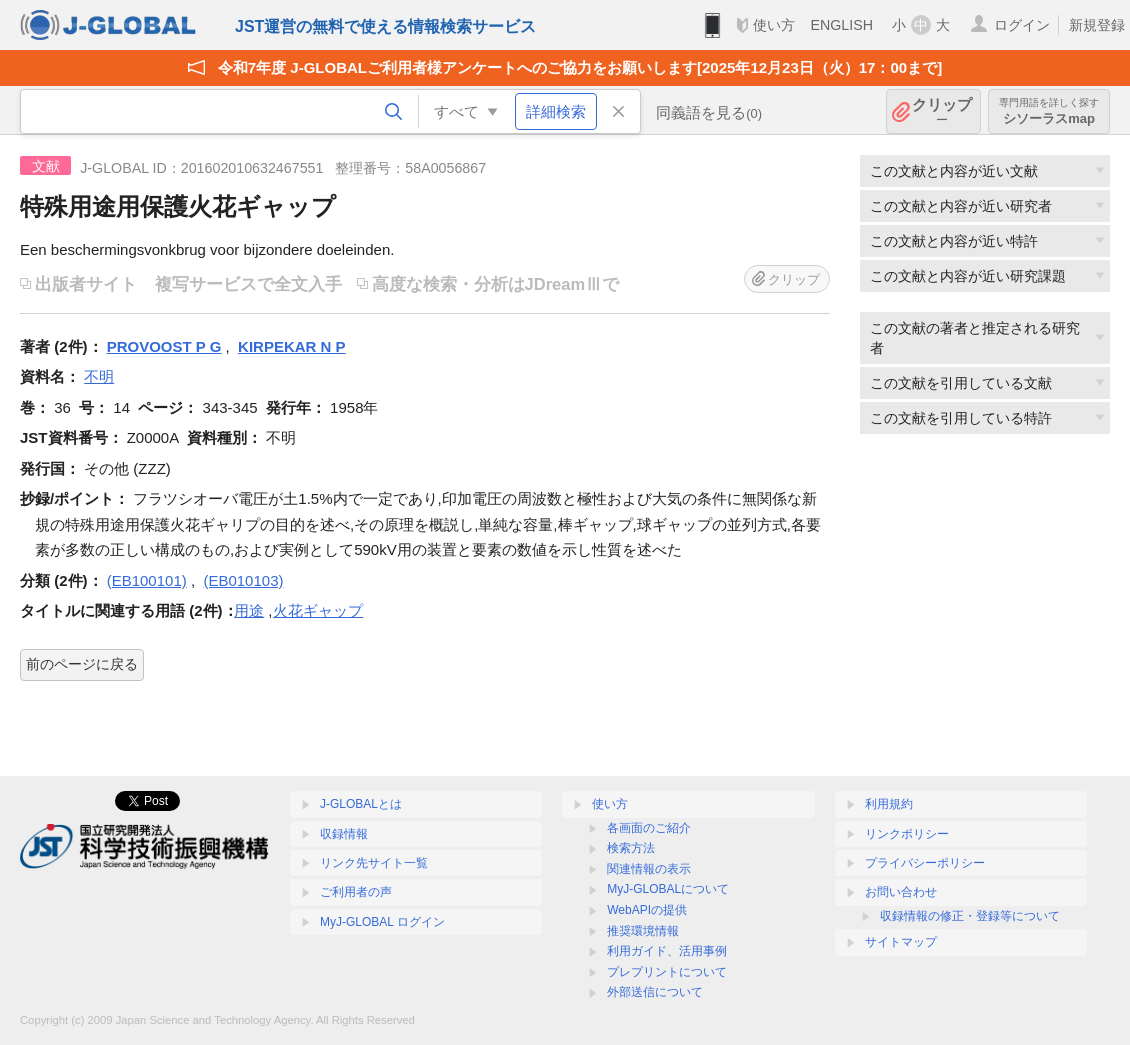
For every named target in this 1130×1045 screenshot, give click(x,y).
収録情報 (344, 834)
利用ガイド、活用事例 (667, 951)
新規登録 (1097, 25)
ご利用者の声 (356, 892)
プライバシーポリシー (925, 863)
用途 (249, 610)
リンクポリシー (907, 834)
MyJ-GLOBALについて (668, 889)
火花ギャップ (318, 610)
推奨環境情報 (643, 931)
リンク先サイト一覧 (374, 863)
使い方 (774, 25)
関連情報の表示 (649, 869)
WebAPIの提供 (647, 910)
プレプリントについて (667, 972)
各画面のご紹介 (649, 828)
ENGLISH (841, 25)
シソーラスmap (1049, 111)
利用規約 (889, 804)
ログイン (1022, 25)
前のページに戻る (82, 664)
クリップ (942, 111)
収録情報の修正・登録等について (970, 916)
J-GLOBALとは (361, 804)
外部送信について (655, 992)
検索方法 (631, 848)
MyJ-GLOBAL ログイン (382, 922)
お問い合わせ (901, 892)
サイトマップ (901, 942)
